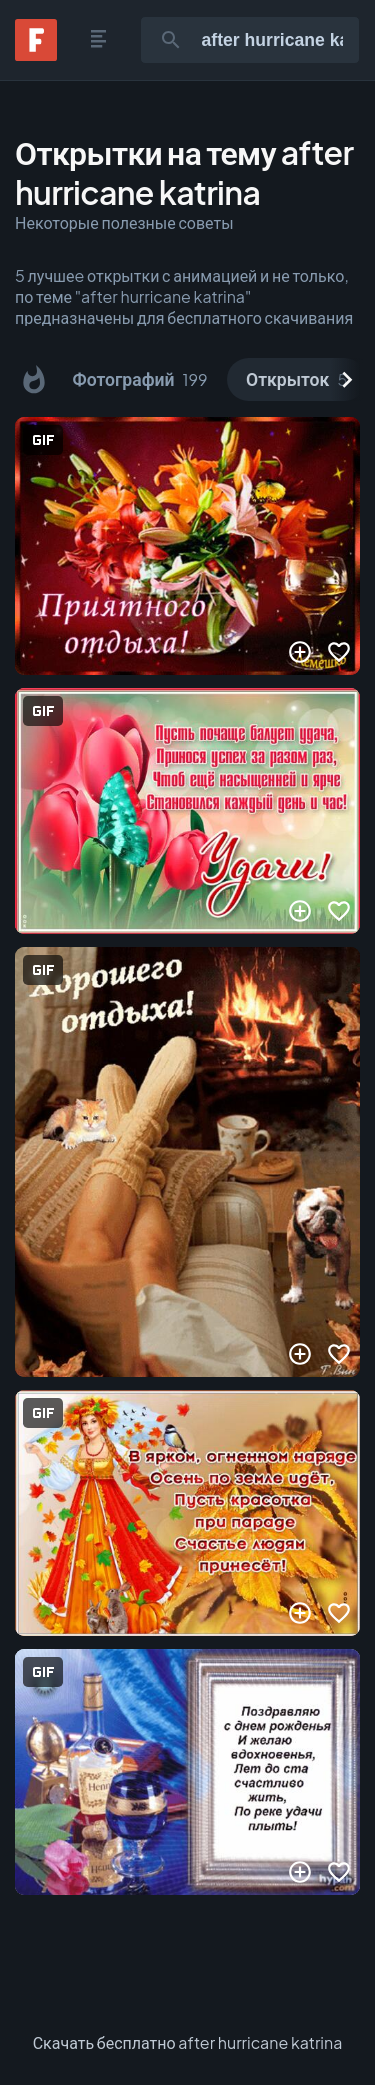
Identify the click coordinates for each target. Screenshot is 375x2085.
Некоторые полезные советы (124, 222)
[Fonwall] (36, 54)
